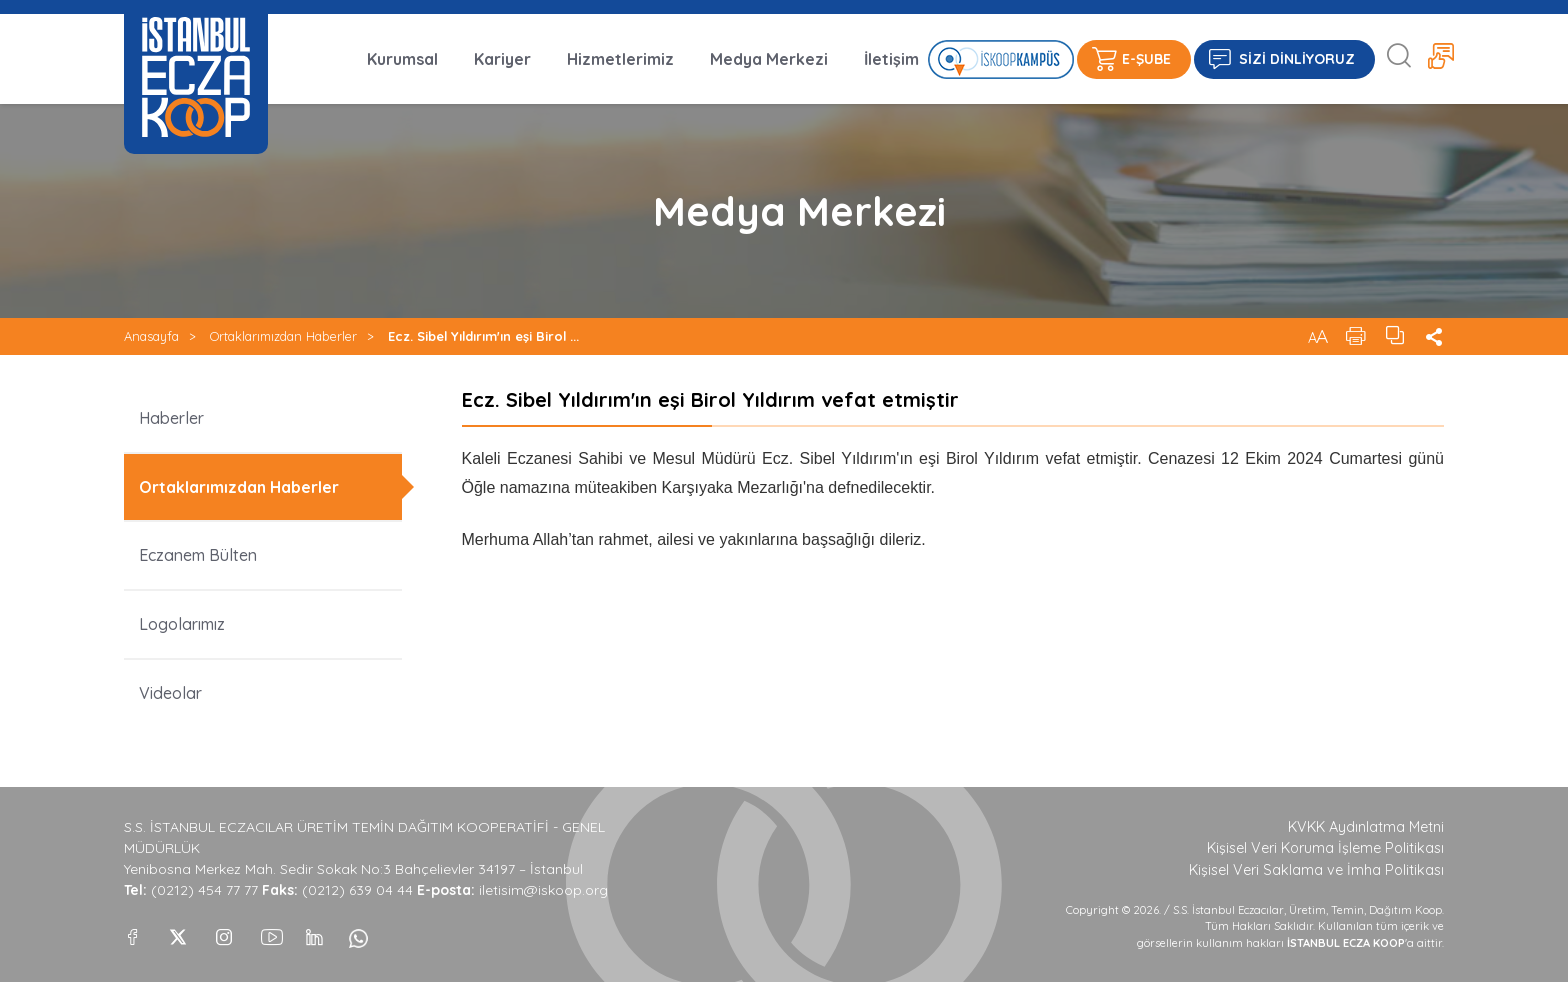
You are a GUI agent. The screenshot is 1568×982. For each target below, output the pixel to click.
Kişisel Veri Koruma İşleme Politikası (1325, 848)
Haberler (171, 418)
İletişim (891, 59)
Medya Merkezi (769, 59)
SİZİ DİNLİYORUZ (1297, 59)
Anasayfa (151, 336)
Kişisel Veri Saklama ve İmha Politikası (1316, 870)
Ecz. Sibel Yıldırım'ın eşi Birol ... (483, 336)
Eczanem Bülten (198, 555)
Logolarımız (182, 624)
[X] (178, 932)
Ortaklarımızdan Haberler (283, 336)
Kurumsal (402, 59)
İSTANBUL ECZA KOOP (196, 77)
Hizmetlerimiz (620, 59)
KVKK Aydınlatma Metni (1366, 827)
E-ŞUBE (1146, 59)
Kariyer (502, 59)
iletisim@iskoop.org (543, 890)
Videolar (170, 693)
